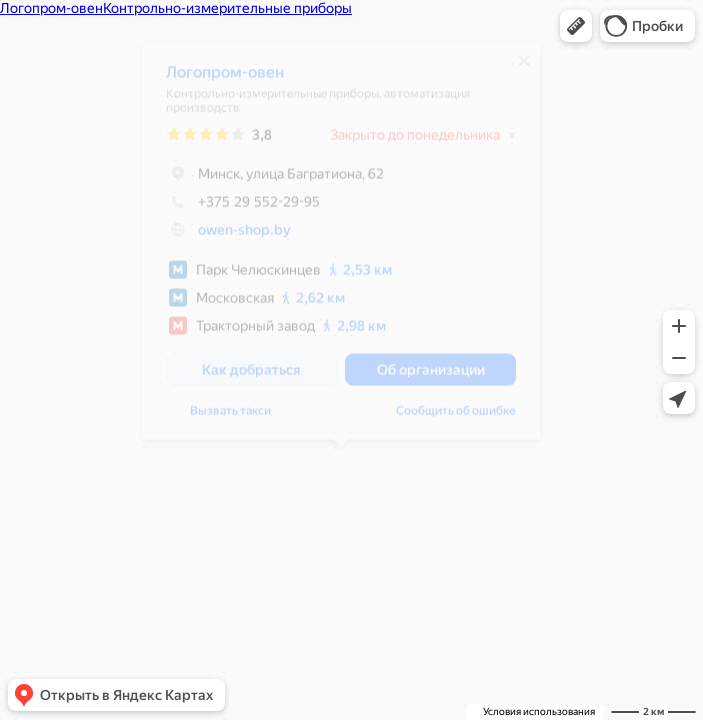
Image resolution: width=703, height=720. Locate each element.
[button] (576, 26)
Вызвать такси (230, 418)
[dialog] (341, 248)
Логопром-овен (225, 79)
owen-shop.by (244, 237)
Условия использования (539, 711)
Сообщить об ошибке (456, 418)
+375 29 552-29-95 (243, 209)
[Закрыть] (524, 68)
